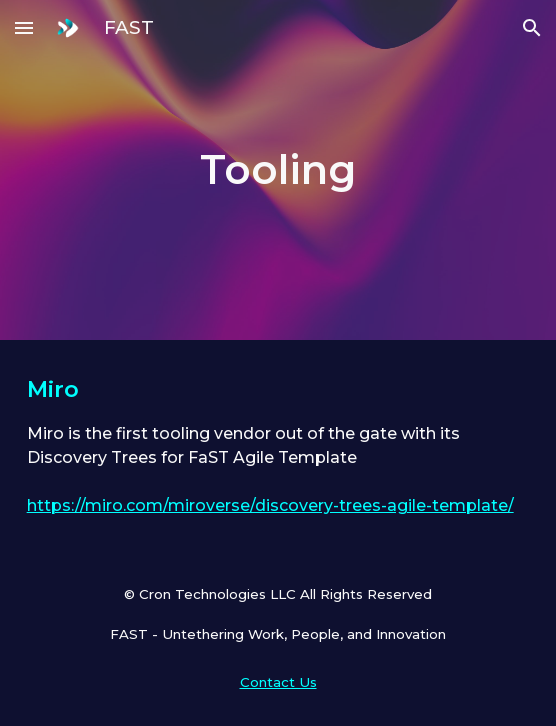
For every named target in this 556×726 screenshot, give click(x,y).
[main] (278, 169)
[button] (24, 27)
